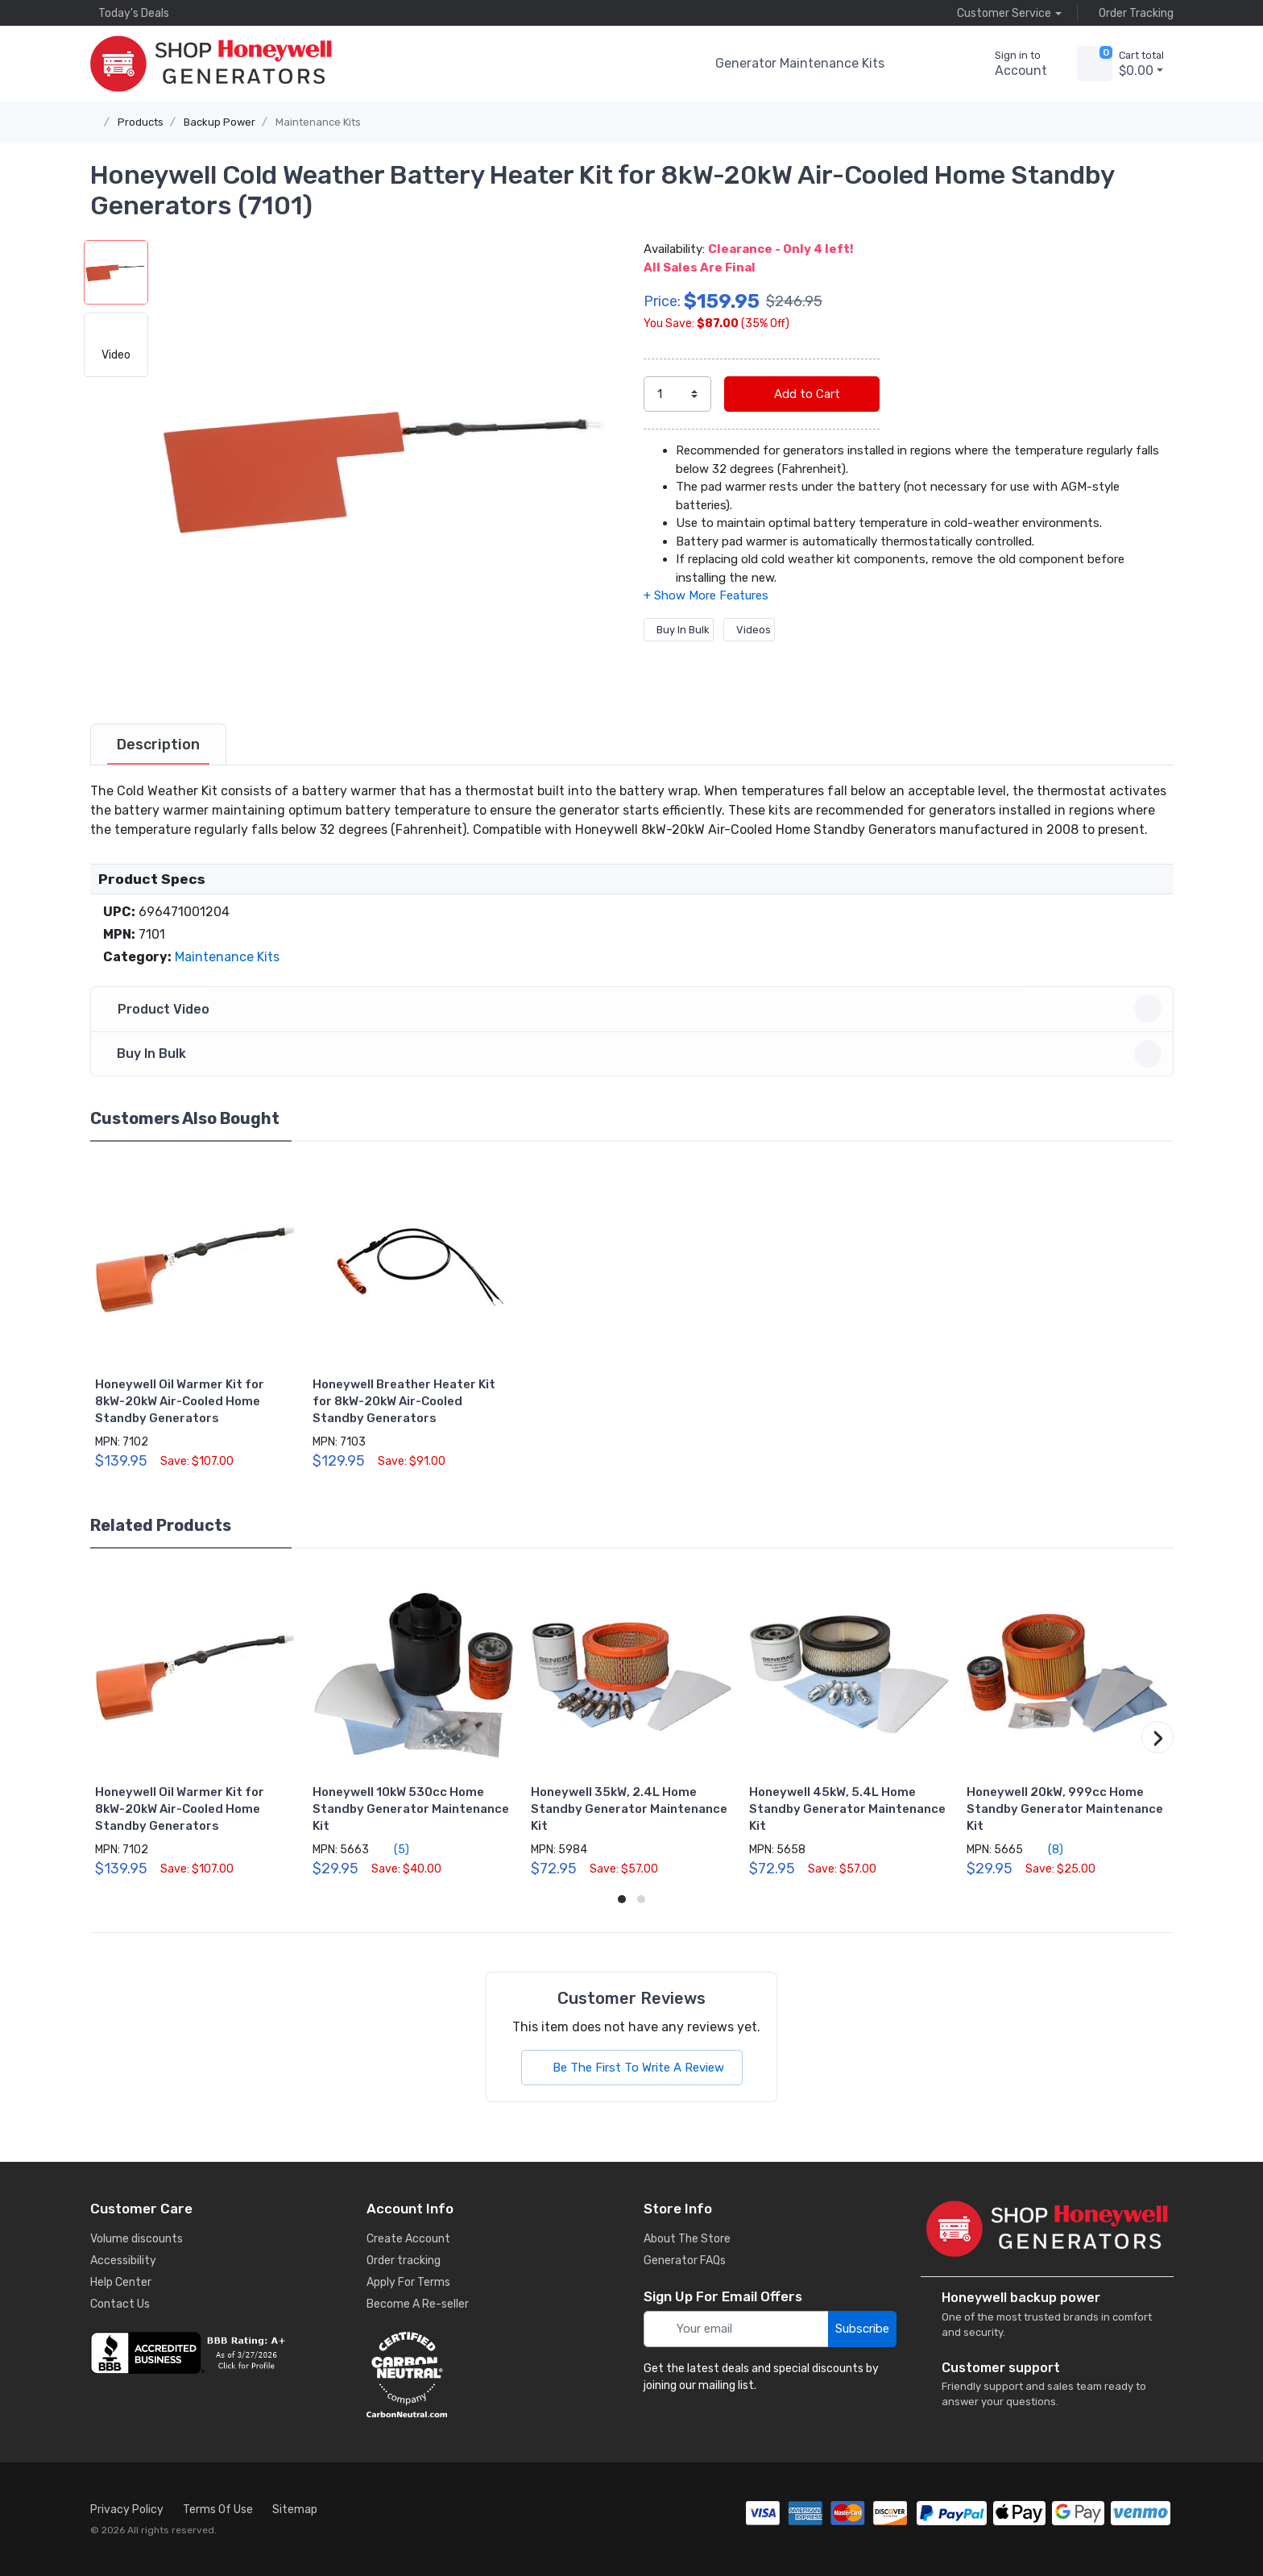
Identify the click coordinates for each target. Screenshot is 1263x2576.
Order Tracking (1132, 13)
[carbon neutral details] (492, 2374)
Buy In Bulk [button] (634, 1054)
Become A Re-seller (417, 2304)
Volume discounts (136, 2239)
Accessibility (123, 2260)
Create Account (408, 2239)
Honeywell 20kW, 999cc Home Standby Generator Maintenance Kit (1065, 1809)
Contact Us (120, 2304)
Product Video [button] (634, 1009)
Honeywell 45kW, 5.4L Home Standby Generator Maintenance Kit (847, 1809)
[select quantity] (677, 394)
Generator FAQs (685, 2260)
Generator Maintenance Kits (799, 63)
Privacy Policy (127, 2509)
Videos (749, 630)
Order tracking (403, 2260)
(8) (1046, 1849)
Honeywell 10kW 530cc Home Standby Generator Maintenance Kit (411, 1809)
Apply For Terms (408, 2282)
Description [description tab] (158, 744)
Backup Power (219, 122)
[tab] (158, 744)
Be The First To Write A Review (632, 2067)
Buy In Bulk (679, 630)
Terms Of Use (218, 2509)
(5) (392, 1849)
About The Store (687, 2239)
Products (141, 122)
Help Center (120, 2282)
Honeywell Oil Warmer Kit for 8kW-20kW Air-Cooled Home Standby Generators (179, 1401)
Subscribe (862, 2328)
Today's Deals (129, 13)
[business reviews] (216, 2353)
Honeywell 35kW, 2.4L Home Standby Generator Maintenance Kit (629, 1809)
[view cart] (1094, 63)
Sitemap (294, 2509)
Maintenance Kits (318, 122)
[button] (924, 63)
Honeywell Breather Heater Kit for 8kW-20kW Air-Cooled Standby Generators (404, 1401)
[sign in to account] (1010, 63)
